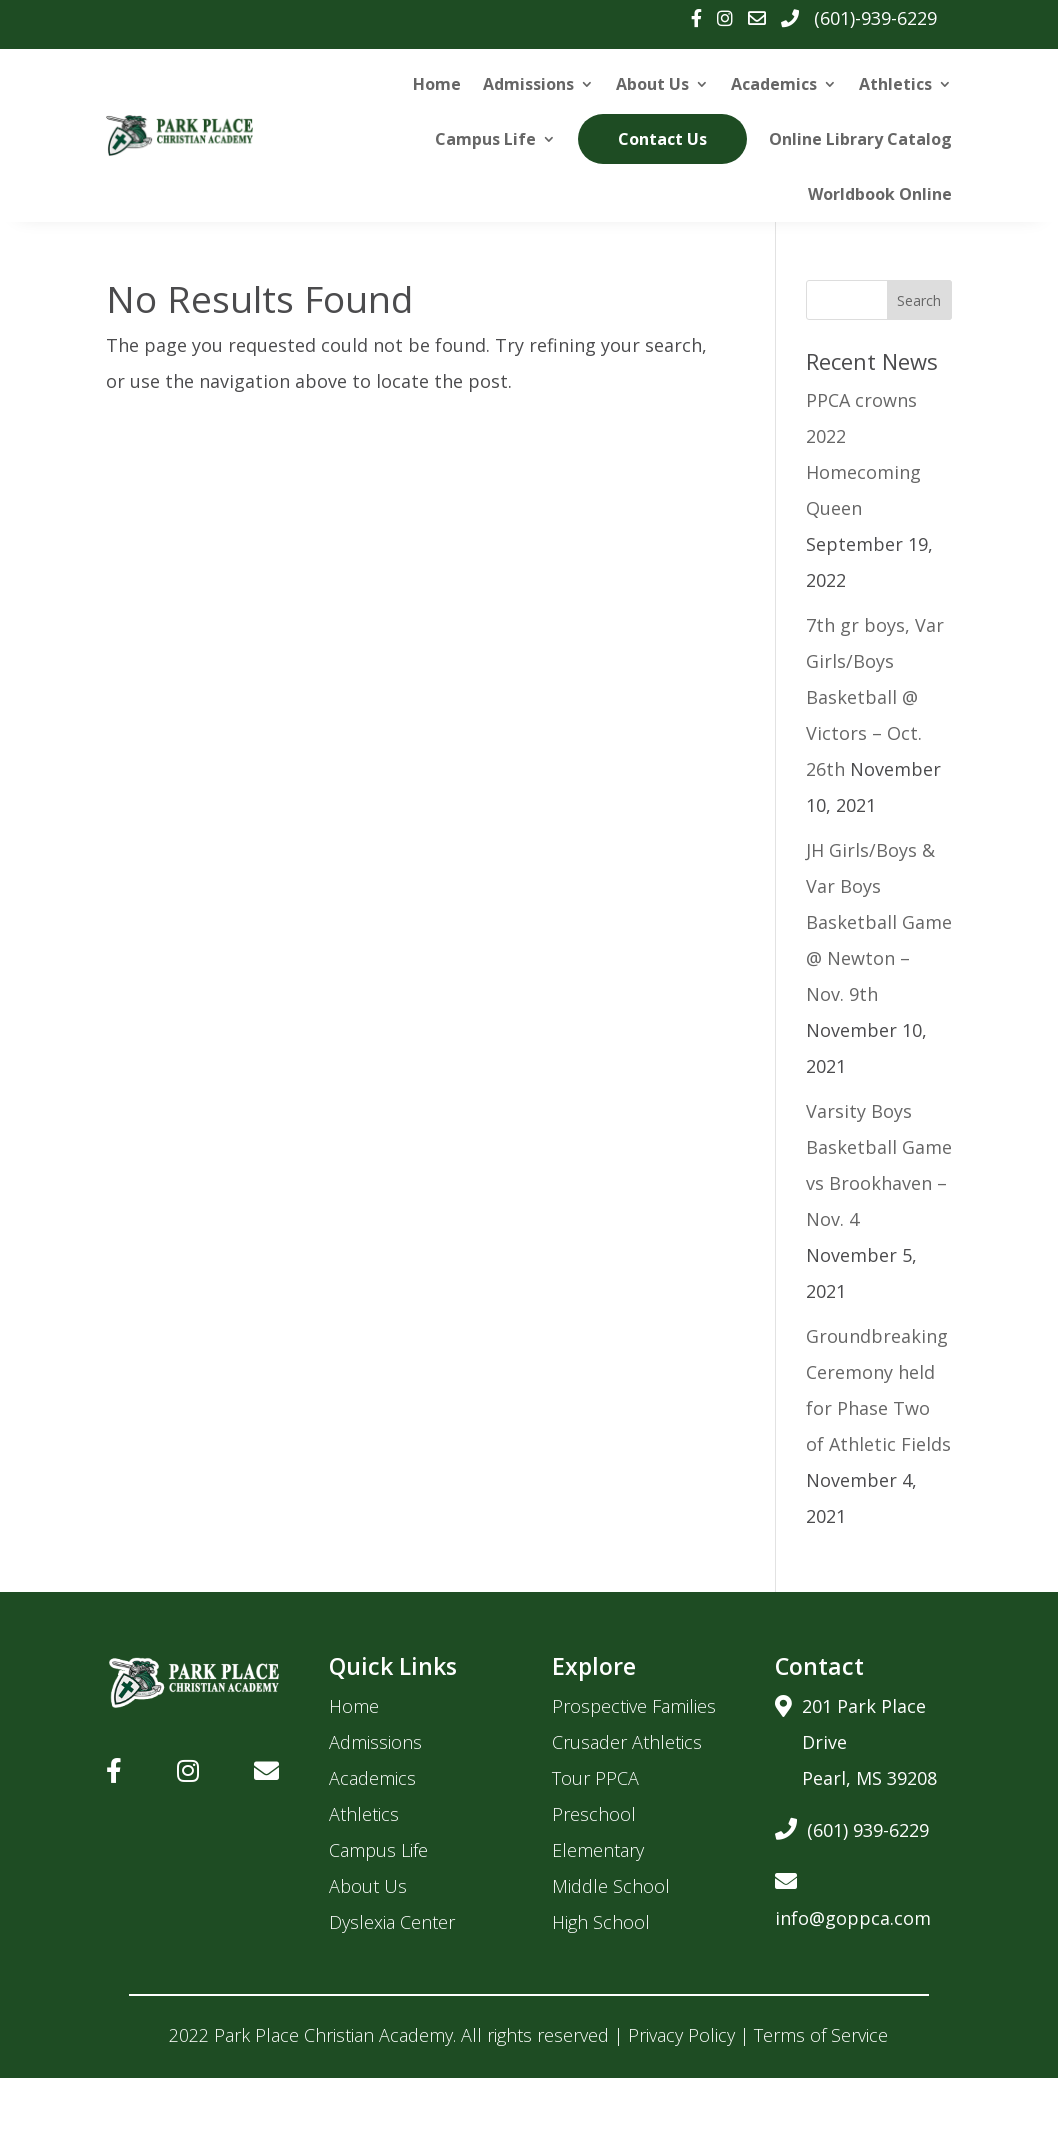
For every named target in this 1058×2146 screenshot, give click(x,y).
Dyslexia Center (392, 1922)
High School (601, 1922)
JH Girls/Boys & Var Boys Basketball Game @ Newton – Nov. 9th (879, 922)
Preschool (594, 1814)
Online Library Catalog (860, 139)
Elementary (598, 1850)
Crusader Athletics (627, 1742)
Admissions (528, 84)
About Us (652, 84)
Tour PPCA (595, 1778)
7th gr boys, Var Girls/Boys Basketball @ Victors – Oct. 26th (875, 697)
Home (437, 84)
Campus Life (486, 139)
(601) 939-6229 (852, 1826)
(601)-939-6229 (875, 18)
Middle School (611, 1886)
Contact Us (663, 139)
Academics (774, 84)
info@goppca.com (853, 1896)
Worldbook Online (880, 194)
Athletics (895, 84)
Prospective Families (634, 1706)
